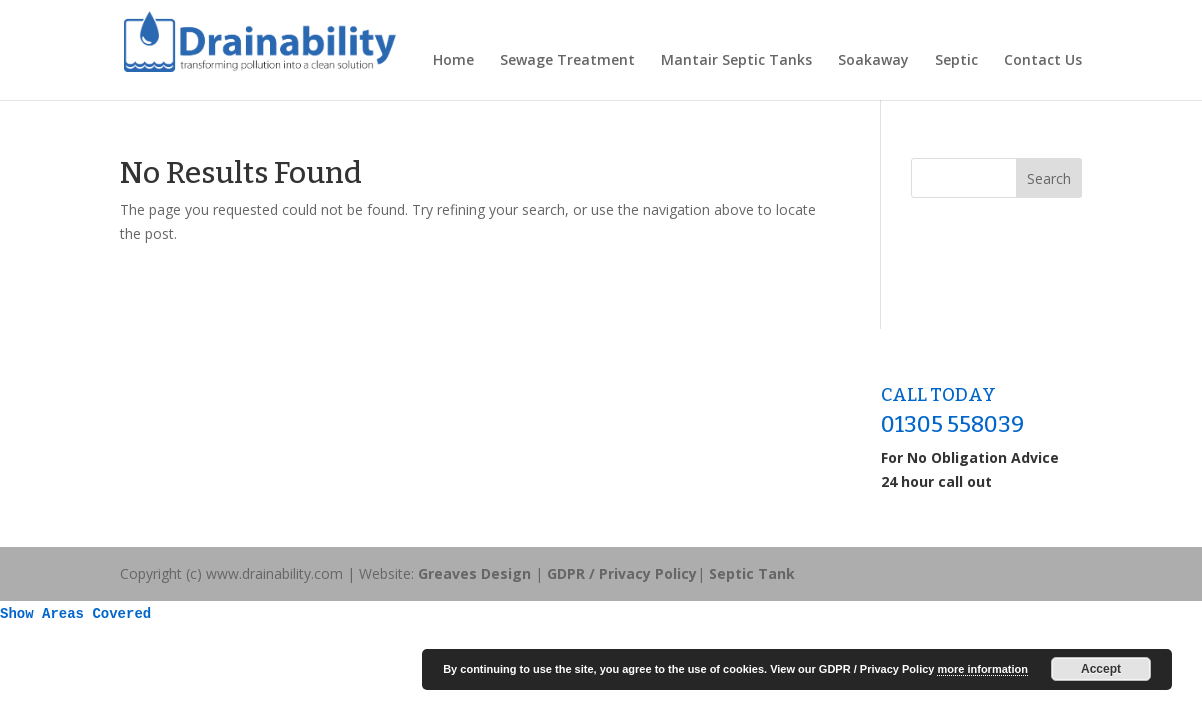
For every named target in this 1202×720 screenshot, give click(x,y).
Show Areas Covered (75, 614)
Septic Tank (752, 573)
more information (982, 669)
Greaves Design (474, 573)
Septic (956, 61)
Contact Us (1043, 61)
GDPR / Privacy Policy (622, 573)
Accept (1101, 669)
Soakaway (873, 61)
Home (453, 61)
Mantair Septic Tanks (736, 61)
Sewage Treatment (567, 61)
